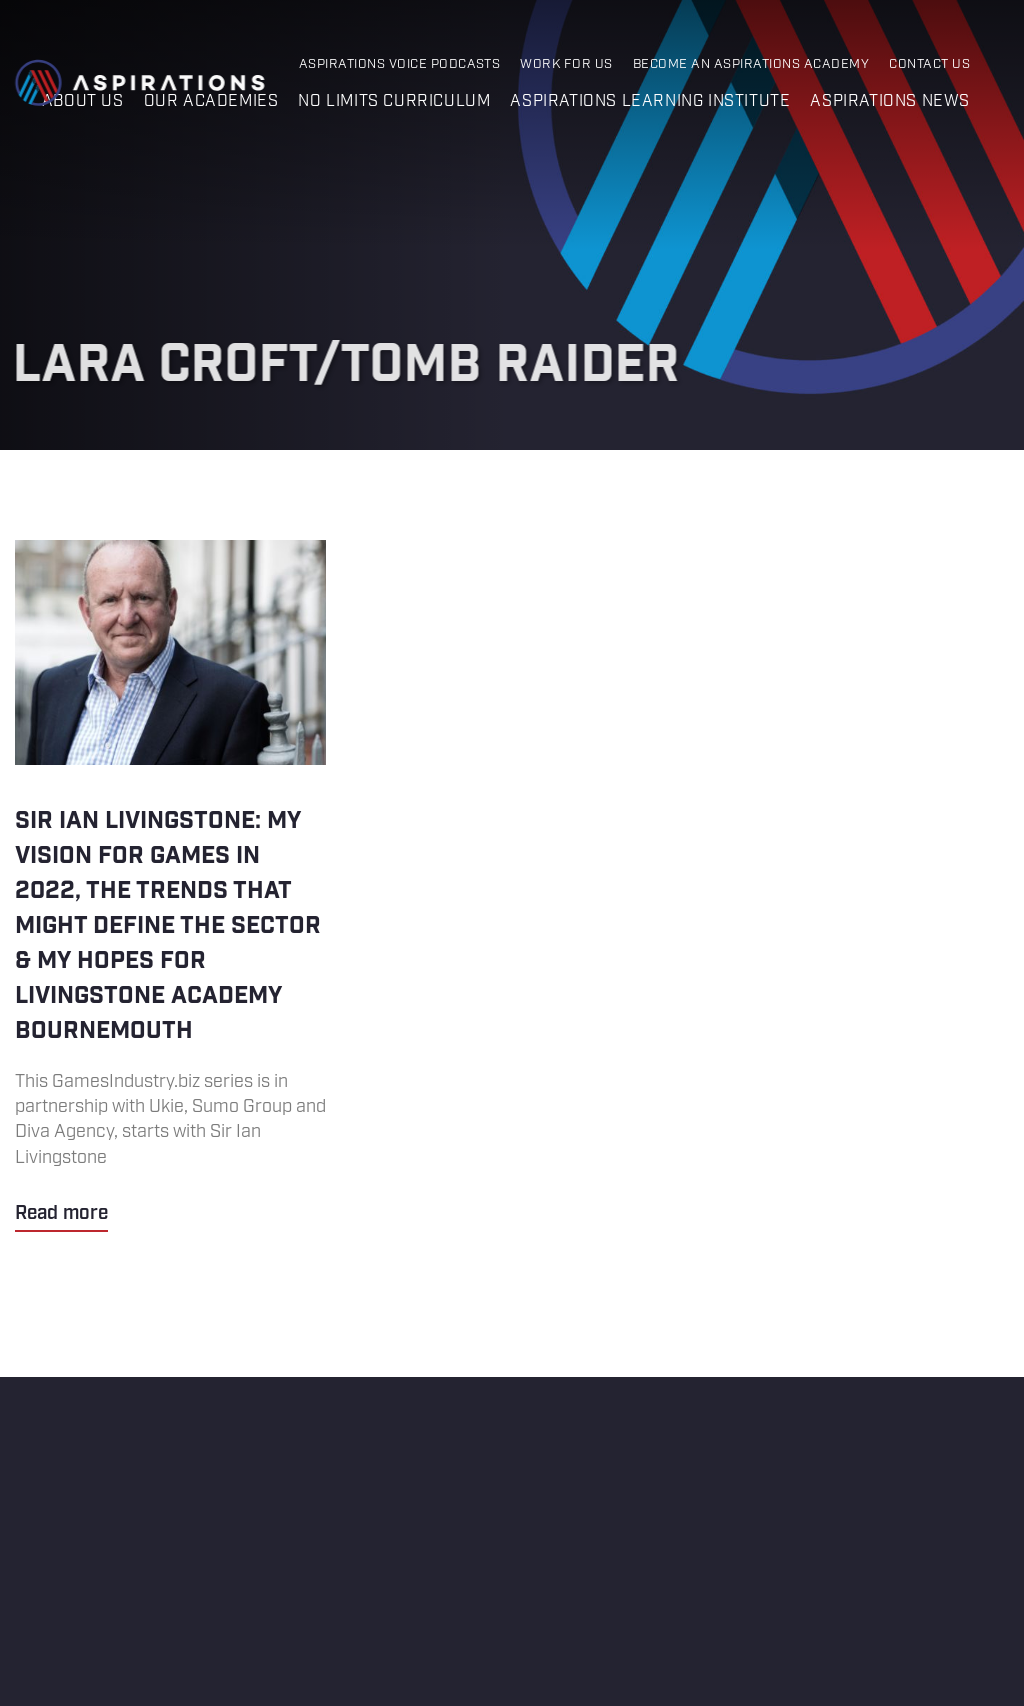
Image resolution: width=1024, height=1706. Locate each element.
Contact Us (929, 64)
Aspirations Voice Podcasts (400, 64)
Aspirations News (890, 101)
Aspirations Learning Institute (650, 101)
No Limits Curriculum (394, 101)
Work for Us (566, 64)
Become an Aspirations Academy (751, 64)
